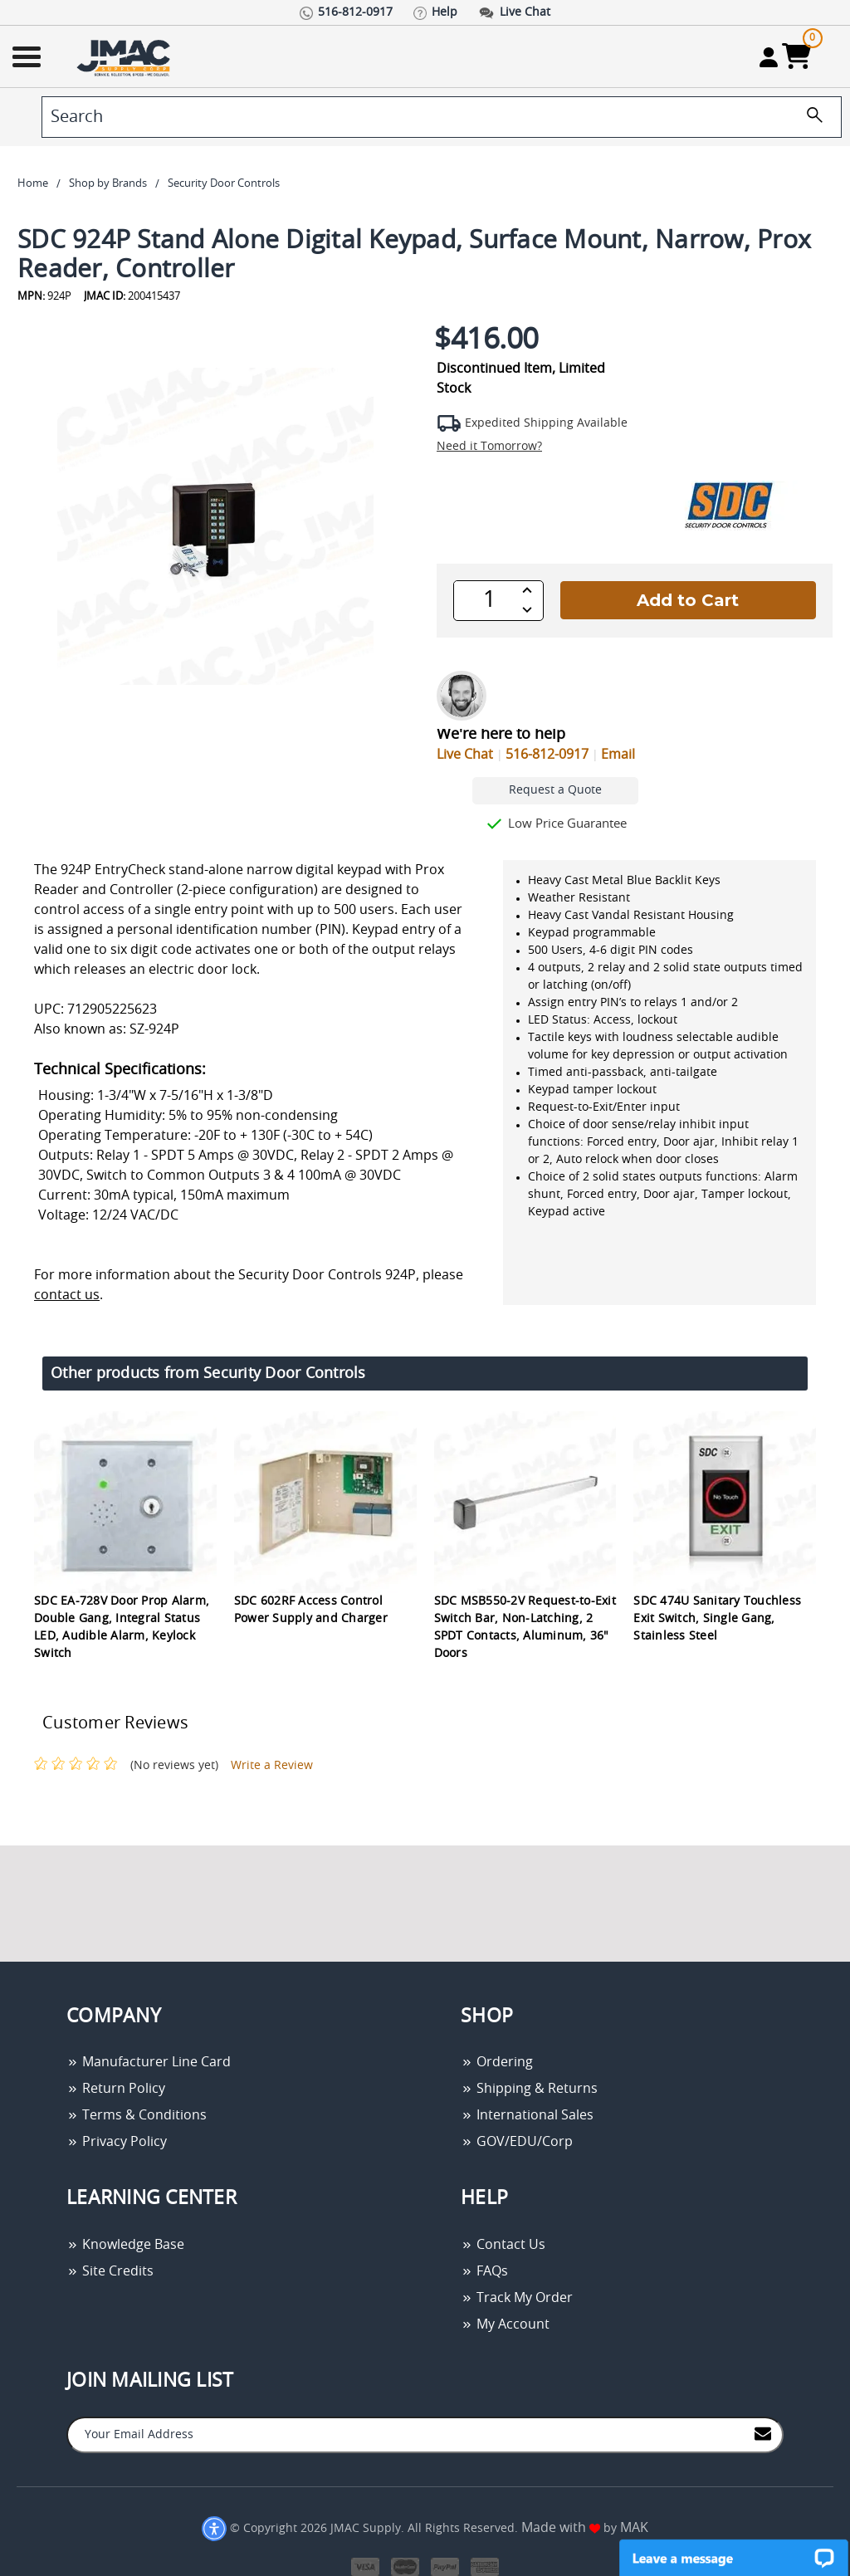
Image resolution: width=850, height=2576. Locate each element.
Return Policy (115, 2088)
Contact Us (503, 2244)
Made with (560, 2527)
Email (618, 754)
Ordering (497, 2062)
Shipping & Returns (529, 2088)
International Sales (527, 2115)
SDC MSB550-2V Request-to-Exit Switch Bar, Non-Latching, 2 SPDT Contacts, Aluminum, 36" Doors (525, 1627)
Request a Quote (555, 790)
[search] (442, 117)
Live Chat (465, 754)
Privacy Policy (116, 2141)
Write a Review (272, 1766)
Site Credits (110, 2271)
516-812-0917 (547, 754)
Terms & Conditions (136, 2115)
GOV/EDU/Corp (517, 2141)
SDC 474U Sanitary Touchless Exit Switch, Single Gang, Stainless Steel (717, 1619)
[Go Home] (125, 57)
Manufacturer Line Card (148, 2062)
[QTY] (489, 600)
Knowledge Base (125, 2244)
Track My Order (517, 2298)
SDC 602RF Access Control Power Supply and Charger (311, 1610)
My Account (505, 2324)
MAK (634, 2527)
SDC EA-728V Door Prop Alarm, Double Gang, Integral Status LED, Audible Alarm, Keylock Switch (121, 1627)
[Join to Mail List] (763, 2433)
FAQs (484, 2271)
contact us (67, 1295)
